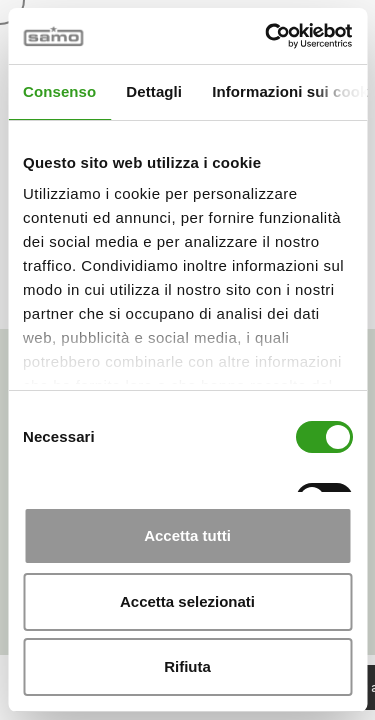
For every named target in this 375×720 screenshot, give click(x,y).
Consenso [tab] (59, 91)
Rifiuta (187, 666)
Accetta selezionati (187, 601)
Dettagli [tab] (154, 91)
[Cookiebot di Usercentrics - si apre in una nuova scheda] (267, 36)
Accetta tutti (187, 535)
